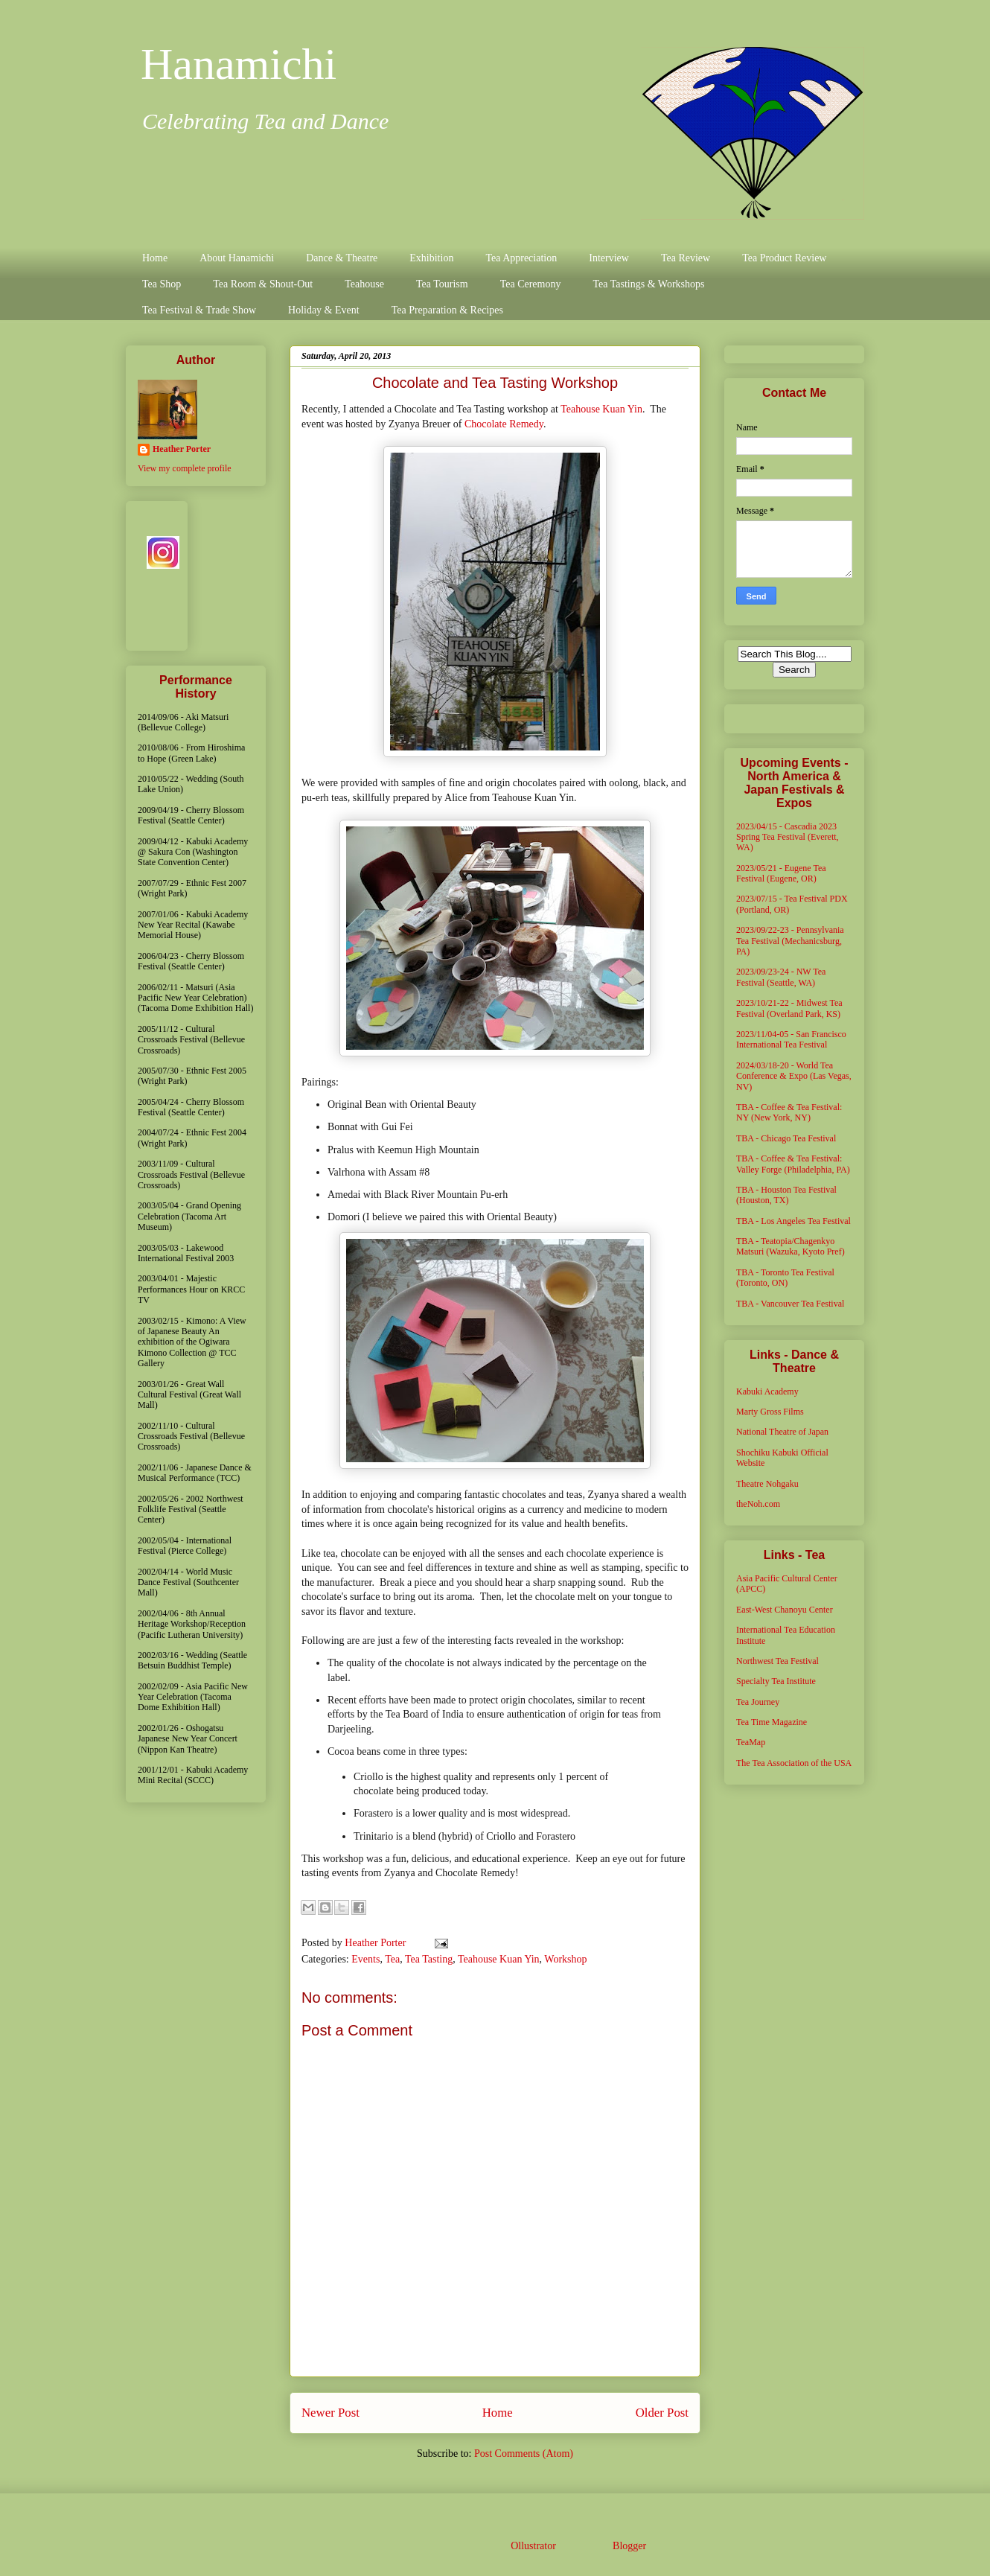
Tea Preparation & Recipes (447, 310)
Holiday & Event (324, 310)
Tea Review (685, 258)
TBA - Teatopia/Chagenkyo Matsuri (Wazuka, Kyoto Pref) (790, 1246)
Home (154, 258)
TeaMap (750, 1742)
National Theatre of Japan (782, 1431)
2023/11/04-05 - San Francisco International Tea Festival (791, 1039)
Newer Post (330, 2413)
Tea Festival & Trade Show (199, 310)
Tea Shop (161, 284)
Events (365, 1959)
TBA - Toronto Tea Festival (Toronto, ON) (785, 1277)
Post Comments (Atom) (523, 2453)
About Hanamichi (236, 258)
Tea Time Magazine (771, 1722)
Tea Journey (757, 1702)
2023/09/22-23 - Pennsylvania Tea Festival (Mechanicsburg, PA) (790, 941)
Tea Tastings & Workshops (648, 284)
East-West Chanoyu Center (784, 1609)
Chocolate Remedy (503, 424)
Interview (609, 258)
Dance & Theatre (341, 258)
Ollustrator (533, 2545)
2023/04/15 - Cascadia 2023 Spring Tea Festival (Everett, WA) (787, 837)
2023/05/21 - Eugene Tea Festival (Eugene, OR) (781, 873)
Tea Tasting (429, 1959)
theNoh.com (758, 1504)
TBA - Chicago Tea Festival (786, 1138)
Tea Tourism (442, 284)
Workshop (565, 1959)
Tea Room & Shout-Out (263, 284)
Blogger (629, 2545)
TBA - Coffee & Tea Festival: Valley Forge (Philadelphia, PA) (793, 1163)
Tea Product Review (784, 258)
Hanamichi (238, 64)
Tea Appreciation (521, 258)
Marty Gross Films (770, 1411)
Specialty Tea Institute (776, 1681)
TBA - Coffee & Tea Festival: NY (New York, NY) (789, 1112)
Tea (392, 1959)
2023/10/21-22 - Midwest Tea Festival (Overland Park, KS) (789, 1008)
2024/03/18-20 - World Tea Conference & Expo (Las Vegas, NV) (794, 1076)
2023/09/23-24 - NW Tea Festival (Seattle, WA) (780, 976)
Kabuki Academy (767, 1391)
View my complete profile (184, 468)
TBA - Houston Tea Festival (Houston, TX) (786, 1195)
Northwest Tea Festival (777, 1661)
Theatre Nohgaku (767, 1484)
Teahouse (364, 284)
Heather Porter (377, 1942)
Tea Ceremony (530, 284)
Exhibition (431, 258)
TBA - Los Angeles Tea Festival (793, 1221)
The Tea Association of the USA (794, 1763)
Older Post (662, 2413)
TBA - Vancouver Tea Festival (790, 1303)
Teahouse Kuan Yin (601, 409)
